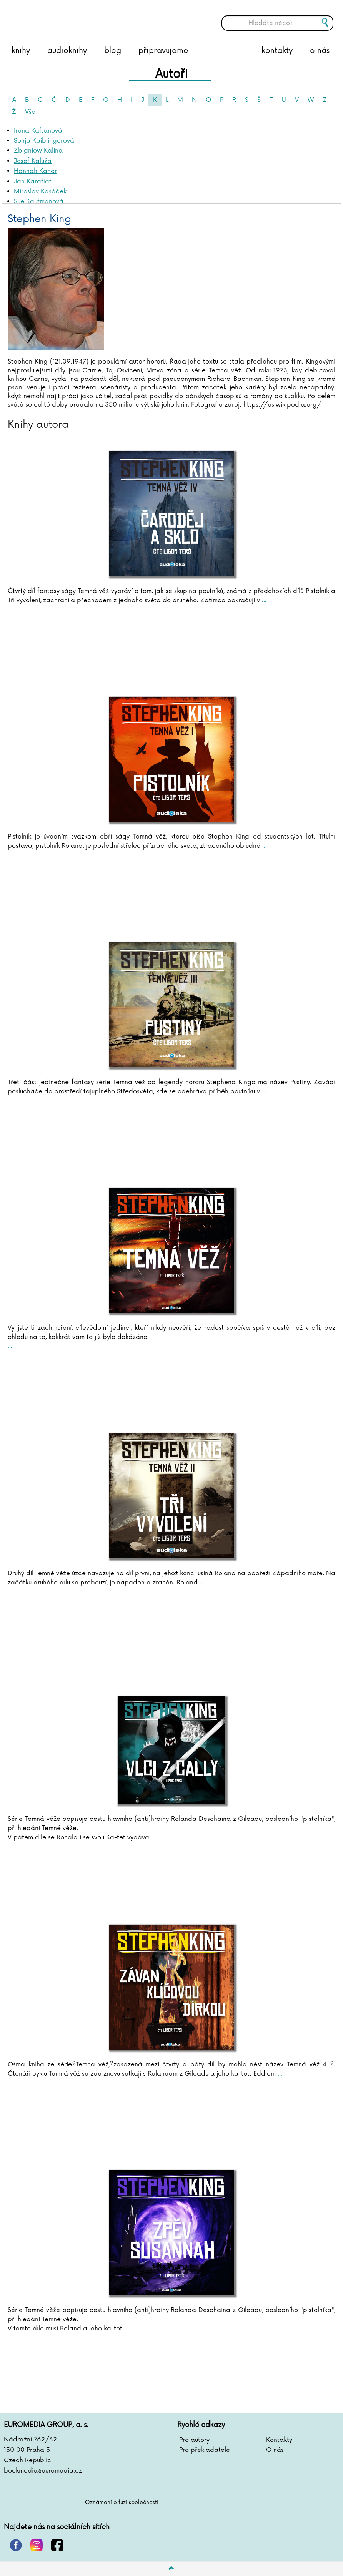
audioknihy (67, 50)
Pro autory (194, 2440)
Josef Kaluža (33, 161)
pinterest (16, 2545)
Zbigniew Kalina (38, 150)
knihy (21, 50)
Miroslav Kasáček (40, 191)
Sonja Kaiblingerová (44, 140)
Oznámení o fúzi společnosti (121, 2502)
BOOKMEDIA (83, 17)
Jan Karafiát (33, 181)
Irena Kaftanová (38, 131)
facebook (57, 2545)
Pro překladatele (204, 2450)
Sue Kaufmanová (38, 201)
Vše (30, 112)
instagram (36, 2545)
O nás (275, 2450)
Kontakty (279, 2440)
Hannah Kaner (35, 171)
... (263, 600)
